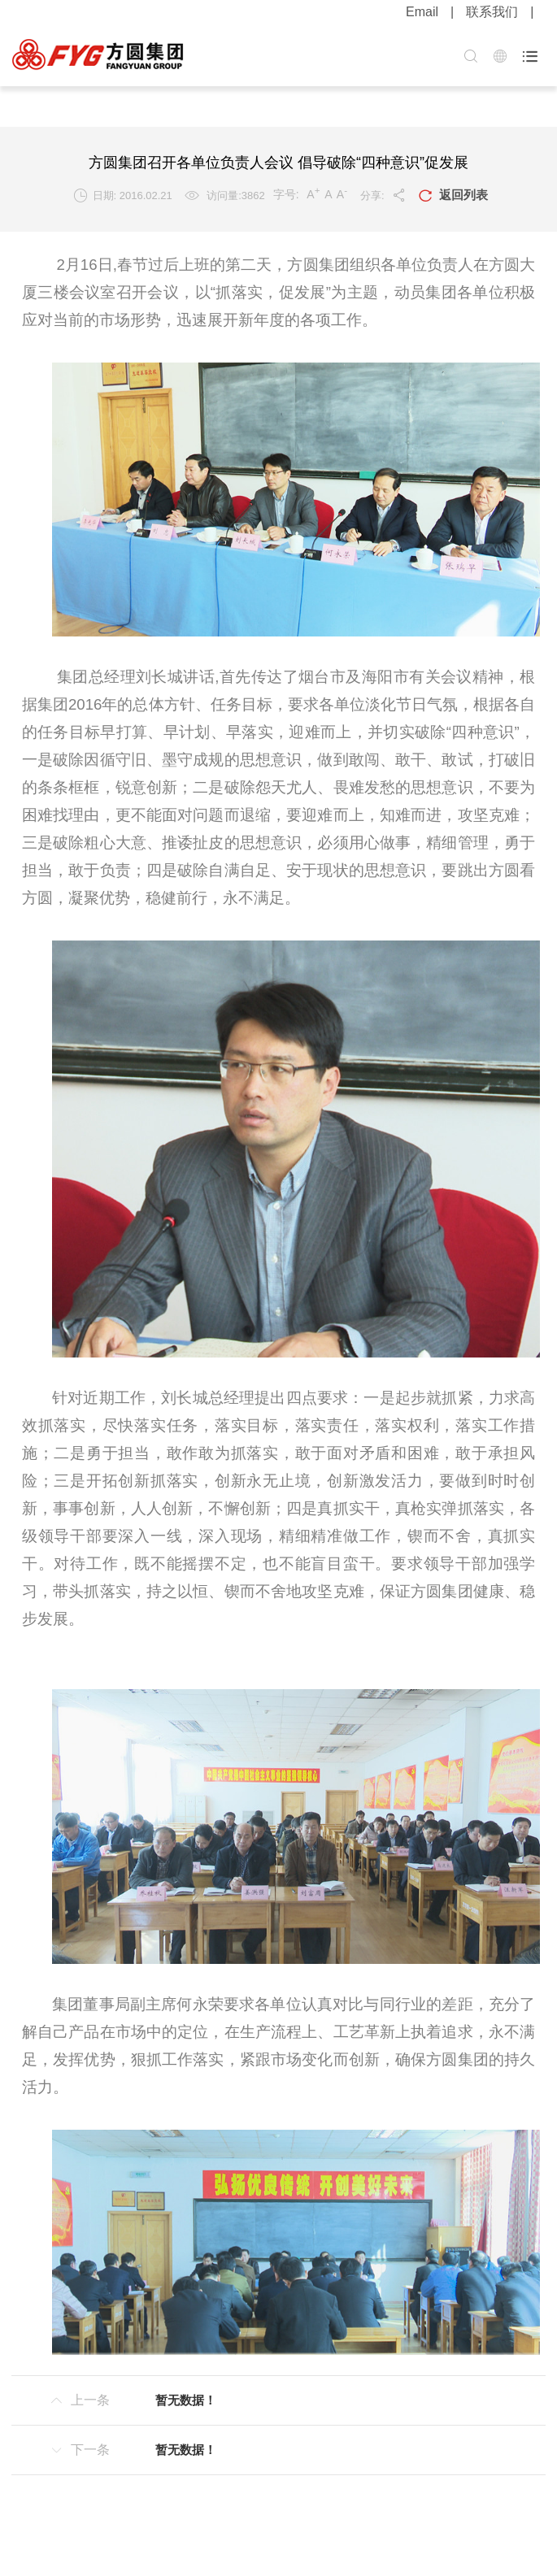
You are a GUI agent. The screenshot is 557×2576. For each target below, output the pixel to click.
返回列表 (453, 196)
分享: (383, 195)
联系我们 (492, 12)
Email (422, 12)
